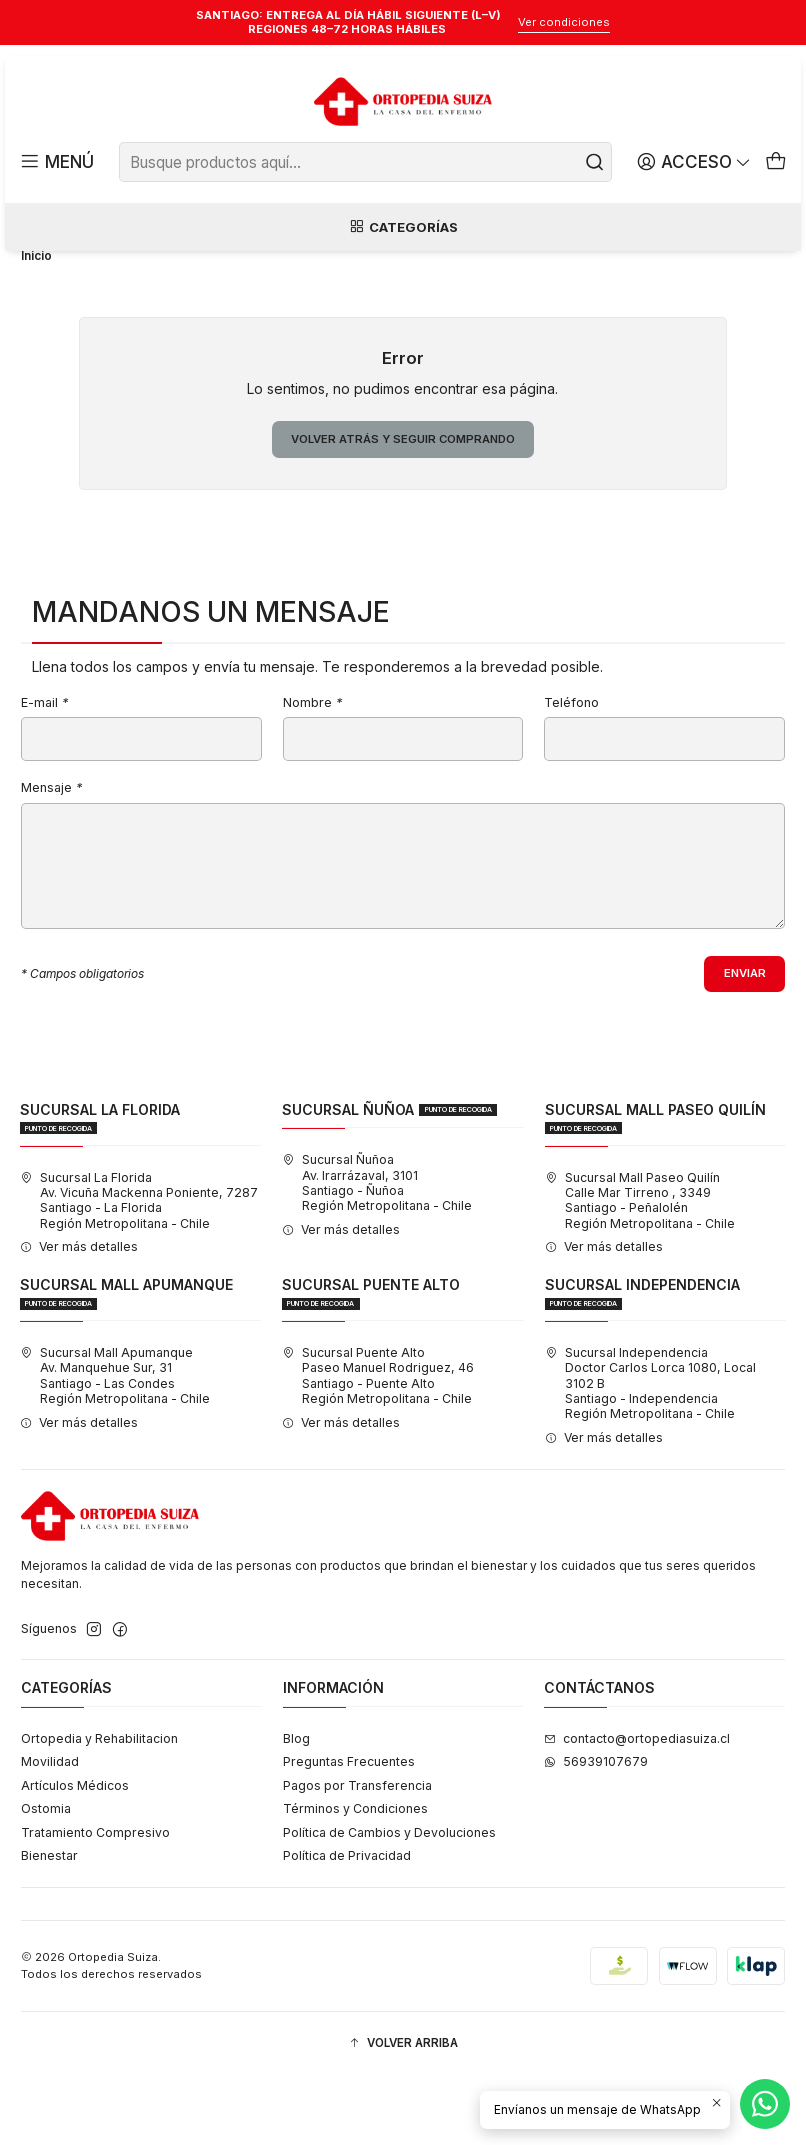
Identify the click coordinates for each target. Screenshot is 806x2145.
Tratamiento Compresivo (95, 1901)
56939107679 (596, 1831)
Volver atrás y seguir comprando (402, 505)
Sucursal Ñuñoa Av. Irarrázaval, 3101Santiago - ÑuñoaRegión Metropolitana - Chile (377, 1252)
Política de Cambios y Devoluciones (389, 1901)
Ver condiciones (564, 22)
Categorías (403, 228)
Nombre (312, 770)
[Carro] (776, 162)
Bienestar (49, 1925)
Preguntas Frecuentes (349, 1831)
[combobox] (366, 162)
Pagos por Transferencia (357, 1854)
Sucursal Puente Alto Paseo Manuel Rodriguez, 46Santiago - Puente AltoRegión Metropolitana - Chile (378, 1445)
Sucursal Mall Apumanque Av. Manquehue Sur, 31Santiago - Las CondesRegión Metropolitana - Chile (115, 1445)
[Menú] (56, 162)
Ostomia (46, 1878)
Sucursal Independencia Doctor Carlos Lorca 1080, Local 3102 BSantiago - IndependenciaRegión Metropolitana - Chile (650, 1453)
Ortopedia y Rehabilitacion (99, 1807)
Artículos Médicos (75, 1854)
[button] (403, 2113)
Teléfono (571, 770)
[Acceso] (696, 162)
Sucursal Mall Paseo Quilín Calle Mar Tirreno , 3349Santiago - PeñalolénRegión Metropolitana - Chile (640, 1269)
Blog (296, 1807)
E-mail (44, 770)
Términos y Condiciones (355, 1878)
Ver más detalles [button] (79, 1316)
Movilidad (50, 1831)
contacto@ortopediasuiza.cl (637, 1807)
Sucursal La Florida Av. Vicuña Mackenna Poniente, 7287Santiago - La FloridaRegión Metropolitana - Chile (139, 1269)
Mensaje (51, 856)
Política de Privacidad (347, 1925)
